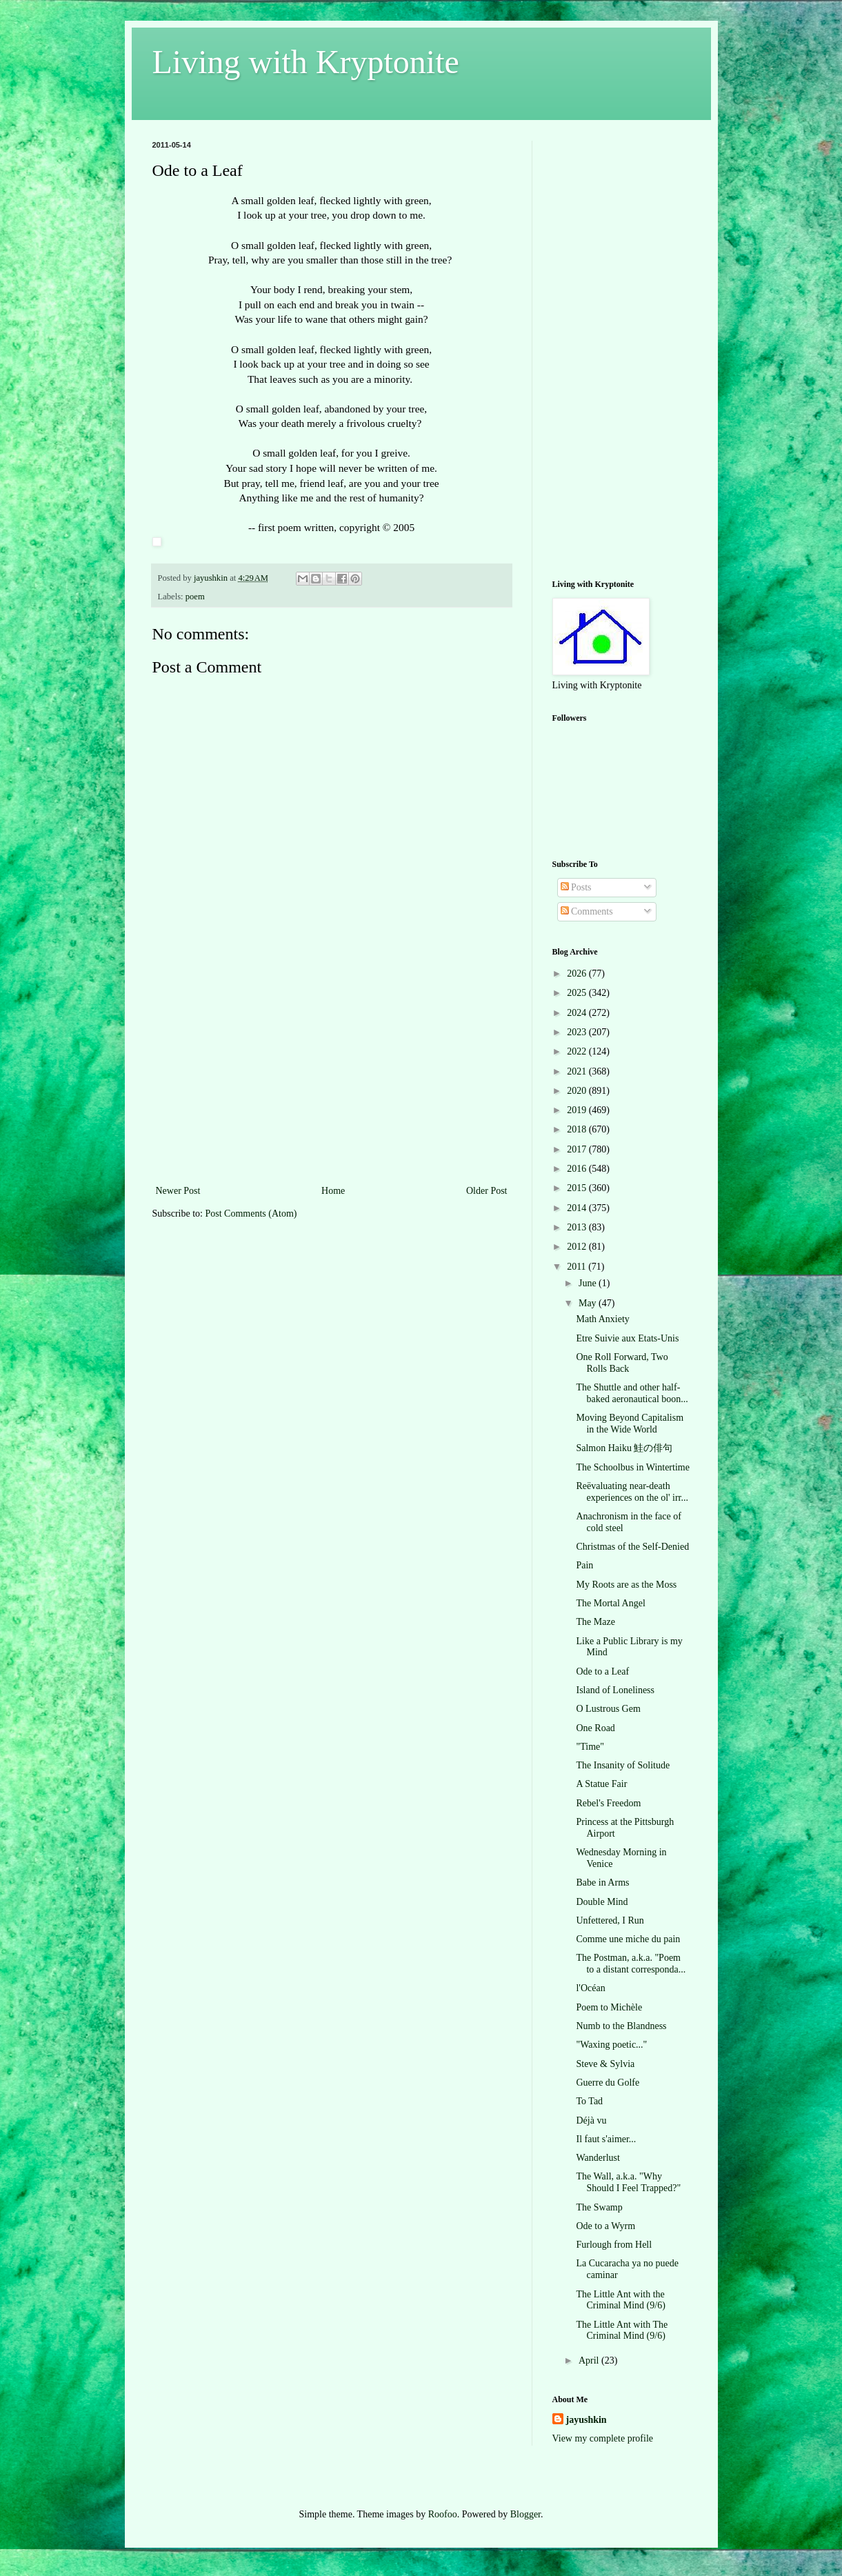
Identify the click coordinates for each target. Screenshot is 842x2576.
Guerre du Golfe (607, 2082)
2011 (577, 1266)
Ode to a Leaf (602, 1671)
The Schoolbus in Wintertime (632, 1467)
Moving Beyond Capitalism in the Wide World (629, 1423)
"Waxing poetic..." (611, 2044)
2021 (578, 1071)
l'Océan (590, 1988)
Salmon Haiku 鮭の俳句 (624, 1448)
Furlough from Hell (614, 2244)
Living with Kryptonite (305, 61)
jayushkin (586, 2420)
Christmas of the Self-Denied (632, 1546)
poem (195, 596)
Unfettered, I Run (609, 1920)
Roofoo (442, 2514)
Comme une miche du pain (628, 1939)
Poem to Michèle (609, 2007)
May (589, 1303)
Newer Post (178, 1191)
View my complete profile (603, 2438)
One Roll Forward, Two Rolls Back (622, 1363)
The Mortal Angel (610, 1603)
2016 (578, 1169)
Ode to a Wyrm (605, 2226)
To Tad (589, 2101)
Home (333, 1191)
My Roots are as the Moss (626, 1584)
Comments (587, 911)
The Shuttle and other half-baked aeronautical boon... (632, 1393)
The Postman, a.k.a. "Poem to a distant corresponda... (630, 1964)
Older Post (487, 1191)
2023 (578, 1032)
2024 (578, 1013)
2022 (578, 1051)
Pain (584, 1565)
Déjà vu (591, 2120)
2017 (578, 1149)
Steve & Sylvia (605, 2064)
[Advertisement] (331, 1078)
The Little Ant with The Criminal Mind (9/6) (622, 2330)
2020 (578, 1091)
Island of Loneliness (615, 1690)
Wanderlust (597, 2158)
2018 (578, 1129)
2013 (578, 1227)
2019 (578, 1110)
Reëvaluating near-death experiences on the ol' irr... (632, 1492)
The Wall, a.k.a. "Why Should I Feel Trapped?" (628, 2182)
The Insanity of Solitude (623, 1765)
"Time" (589, 1746)
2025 (578, 993)
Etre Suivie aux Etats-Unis (627, 1338)
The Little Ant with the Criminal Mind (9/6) (620, 2300)
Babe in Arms (602, 1882)
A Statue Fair (601, 1784)
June (589, 1283)
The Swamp (599, 2207)
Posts (576, 887)
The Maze (595, 1622)
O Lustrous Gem (608, 1709)
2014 (578, 1208)
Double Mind (602, 1902)
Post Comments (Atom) (251, 1213)
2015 (578, 1188)
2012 (578, 1246)
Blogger (525, 2514)
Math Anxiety (602, 1319)
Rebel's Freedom (608, 1803)
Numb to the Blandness (621, 2026)
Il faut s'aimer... (606, 2139)
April (590, 2360)
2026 (578, 973)
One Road (595, 1728)
